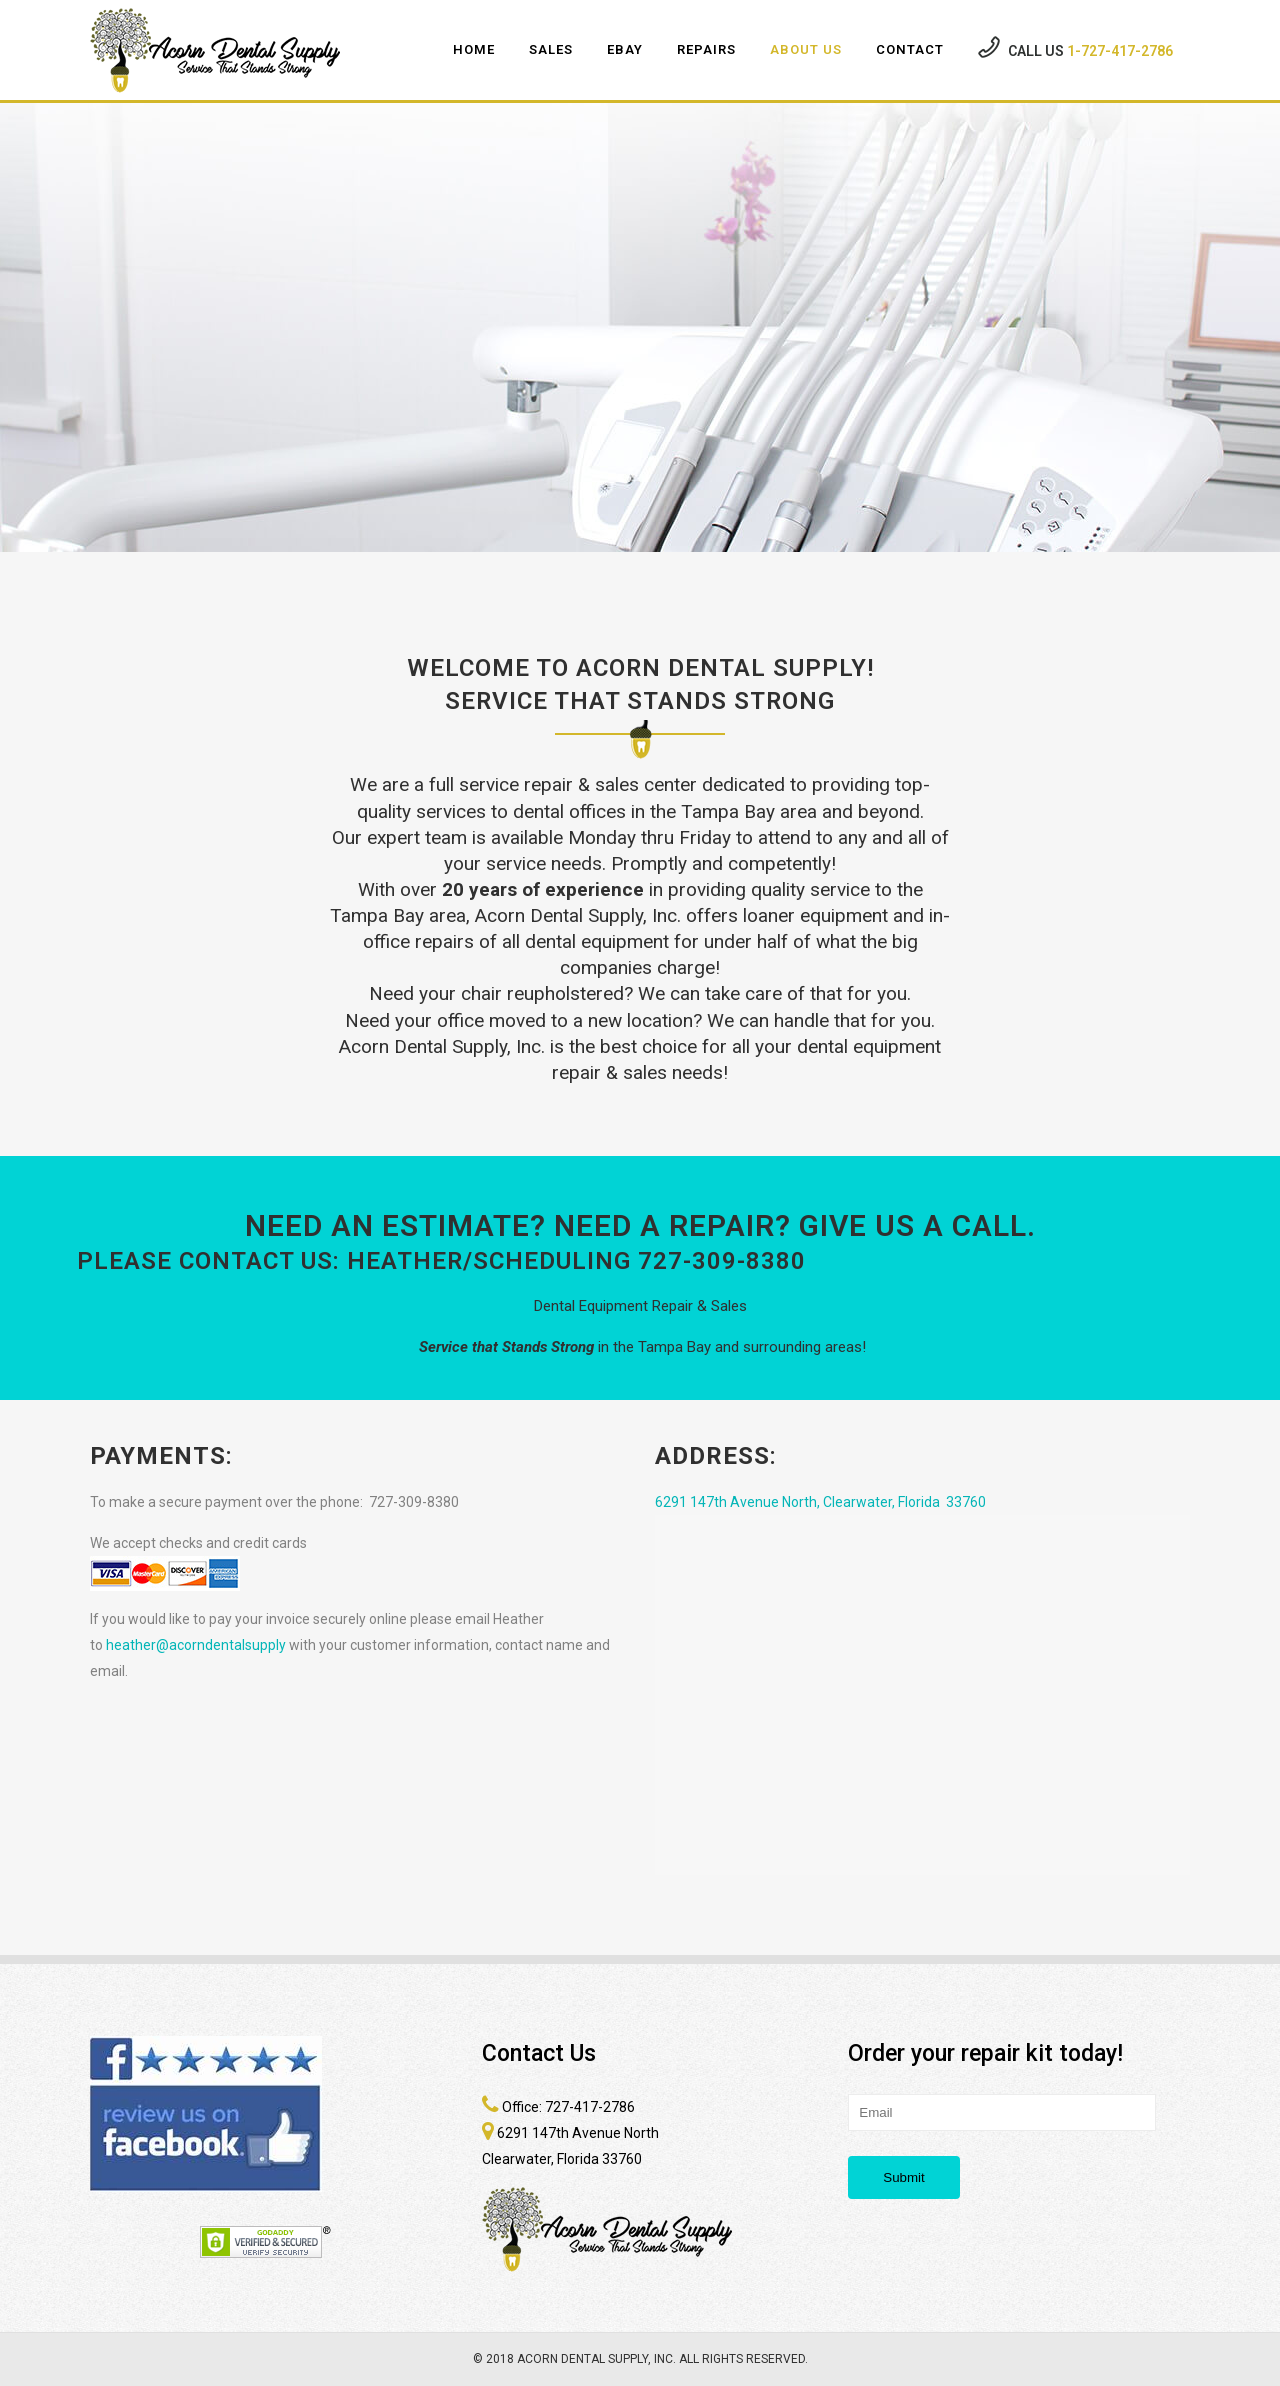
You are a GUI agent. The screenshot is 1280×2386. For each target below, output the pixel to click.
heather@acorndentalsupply (196, 1645)
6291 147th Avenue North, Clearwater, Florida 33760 (820, 1502)
